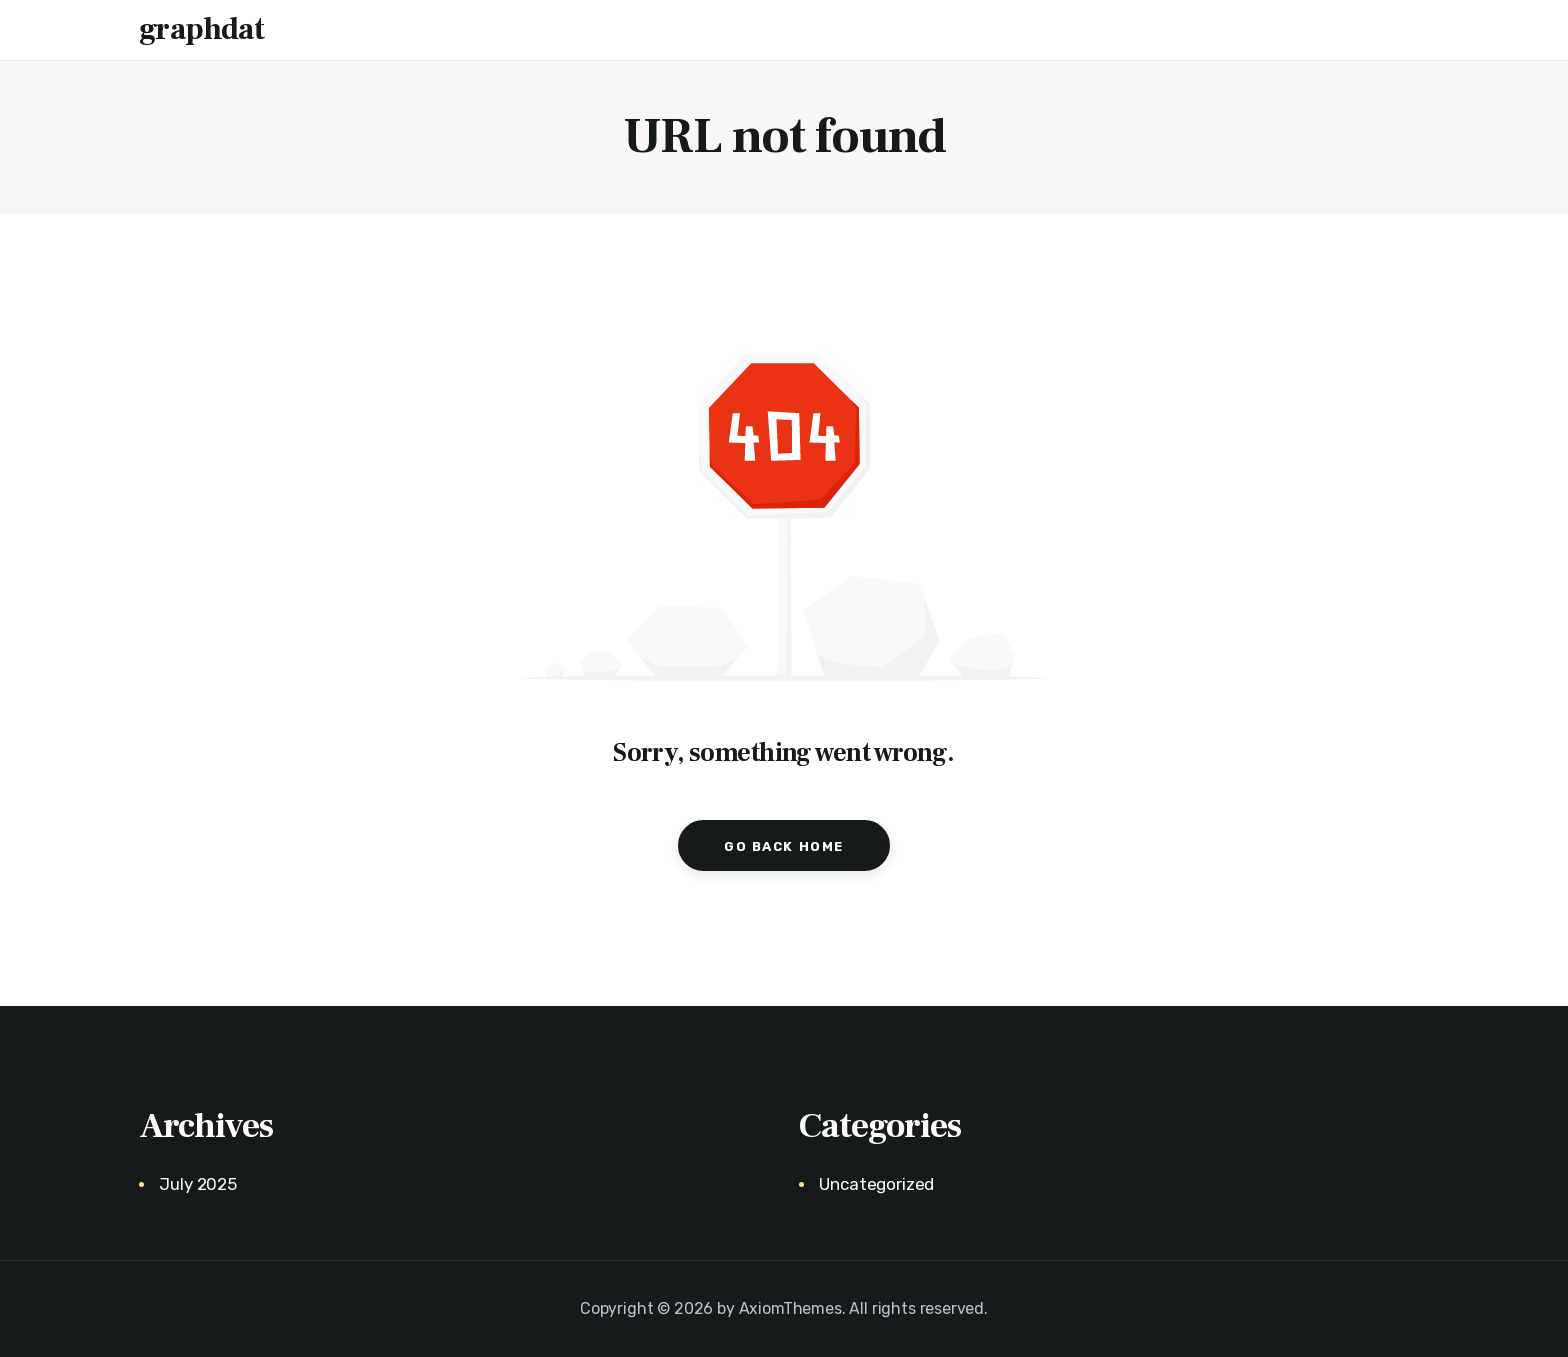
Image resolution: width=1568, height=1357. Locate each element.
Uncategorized (876, 1184)
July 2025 (197, 1184)
